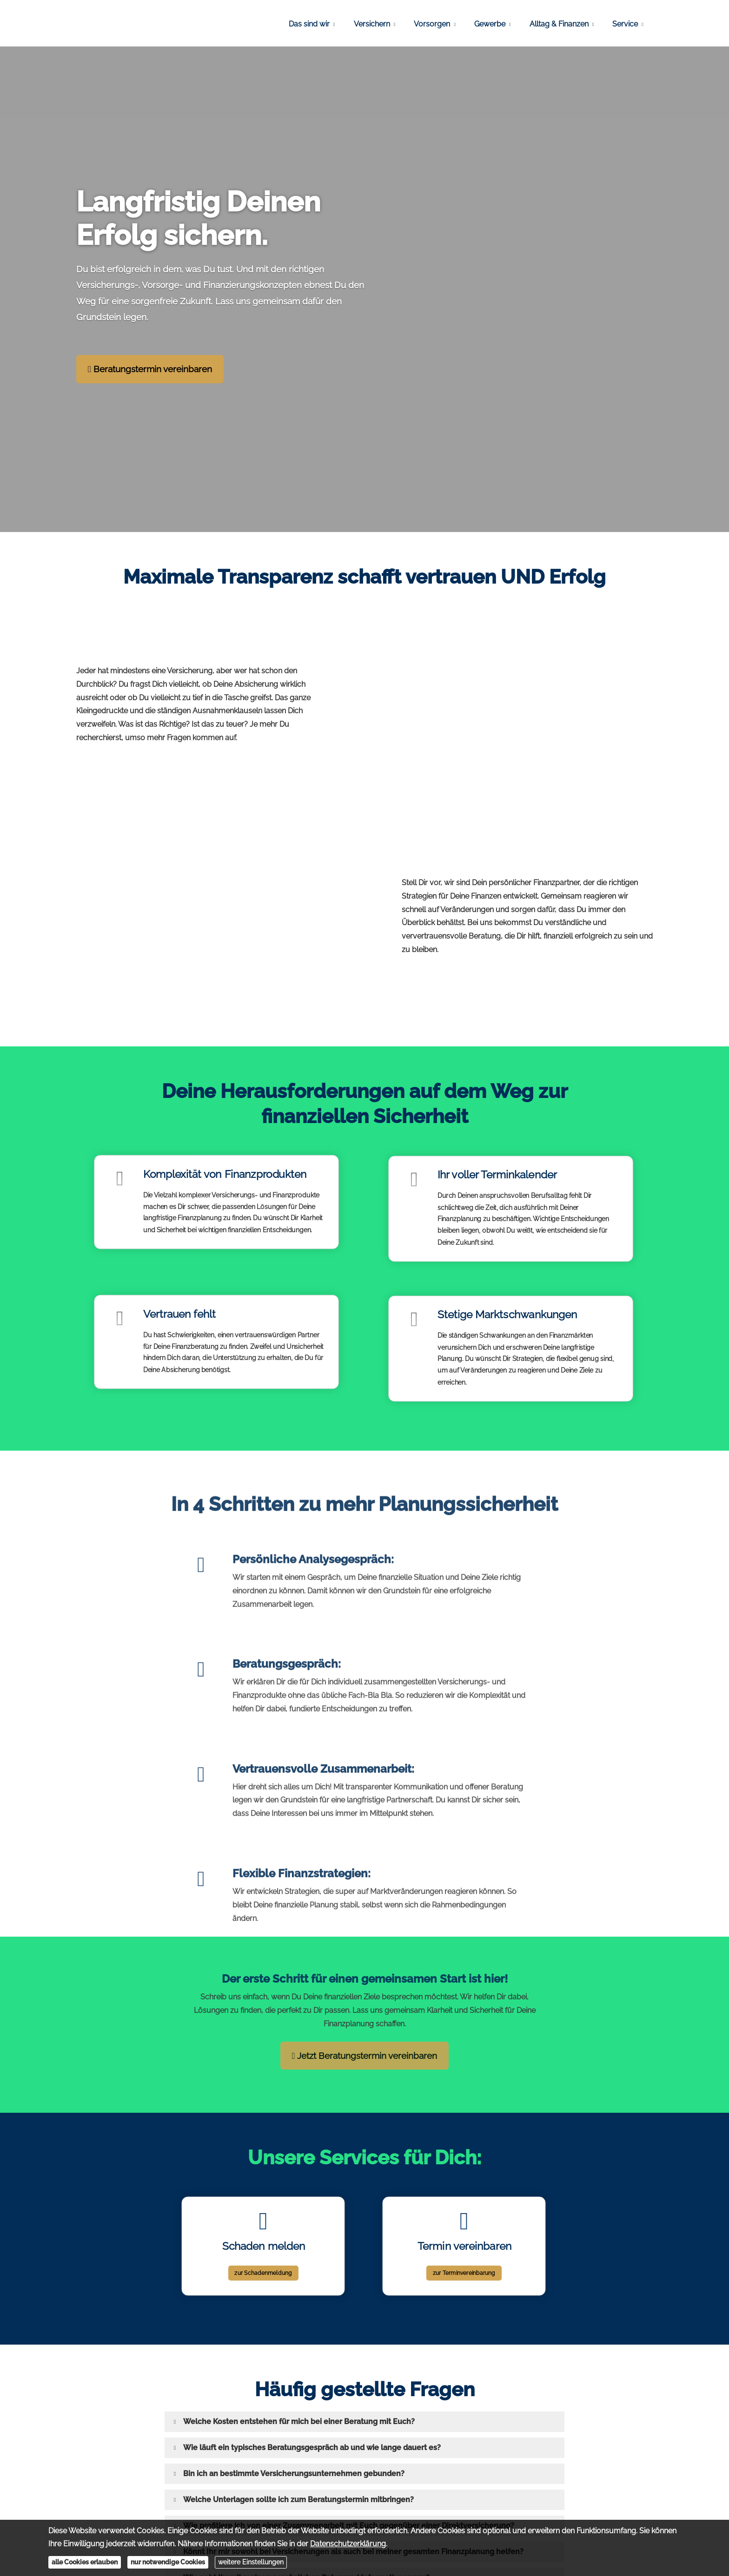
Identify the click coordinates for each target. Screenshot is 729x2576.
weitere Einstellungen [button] (251, 2562)
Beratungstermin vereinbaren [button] (150, 369)
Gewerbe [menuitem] (489, 24)
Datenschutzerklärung (348, 2543)
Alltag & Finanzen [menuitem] (559, 24)
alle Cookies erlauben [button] (85, 2562)
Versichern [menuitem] (372, 24)
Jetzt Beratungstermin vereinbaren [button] (364, 2055)
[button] (299, 2421)
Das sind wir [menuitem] (309, 24)
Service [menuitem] (625, 24)
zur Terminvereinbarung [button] (463, 2257)
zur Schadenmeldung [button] (263, 2257)
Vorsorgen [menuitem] (432, 24)
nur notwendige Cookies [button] (168, 2562)
